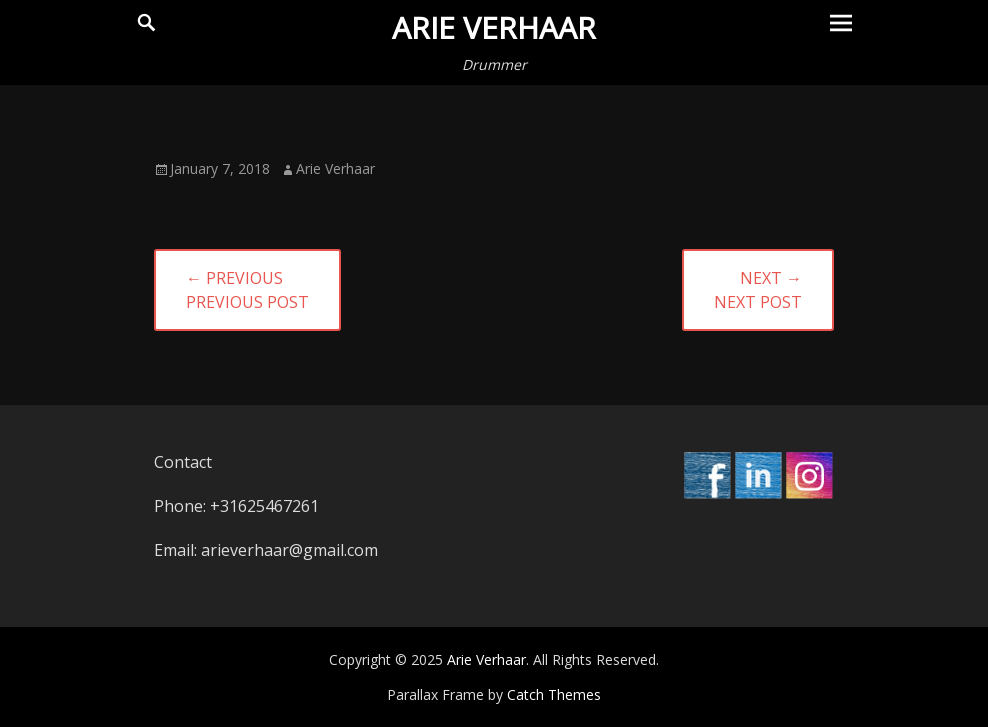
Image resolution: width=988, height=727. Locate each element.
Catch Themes (554, 694)
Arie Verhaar (494, 27)
